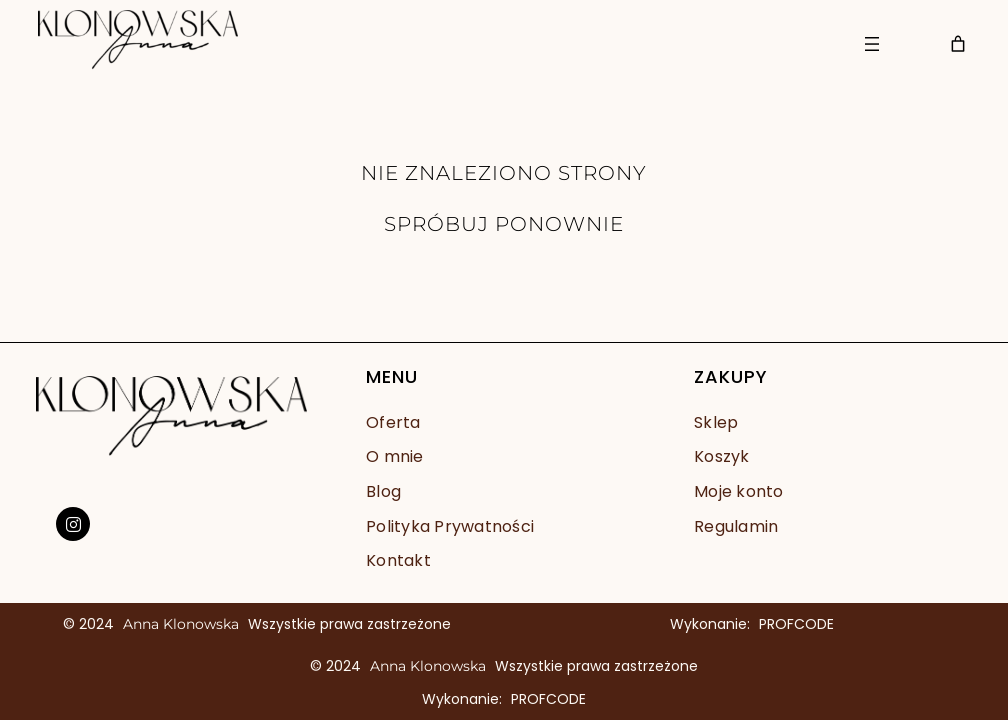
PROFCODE (796, 624)
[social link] (73, 524)
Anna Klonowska (181, 624)
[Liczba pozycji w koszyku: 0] (958, 44)
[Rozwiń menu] (872, 44)
